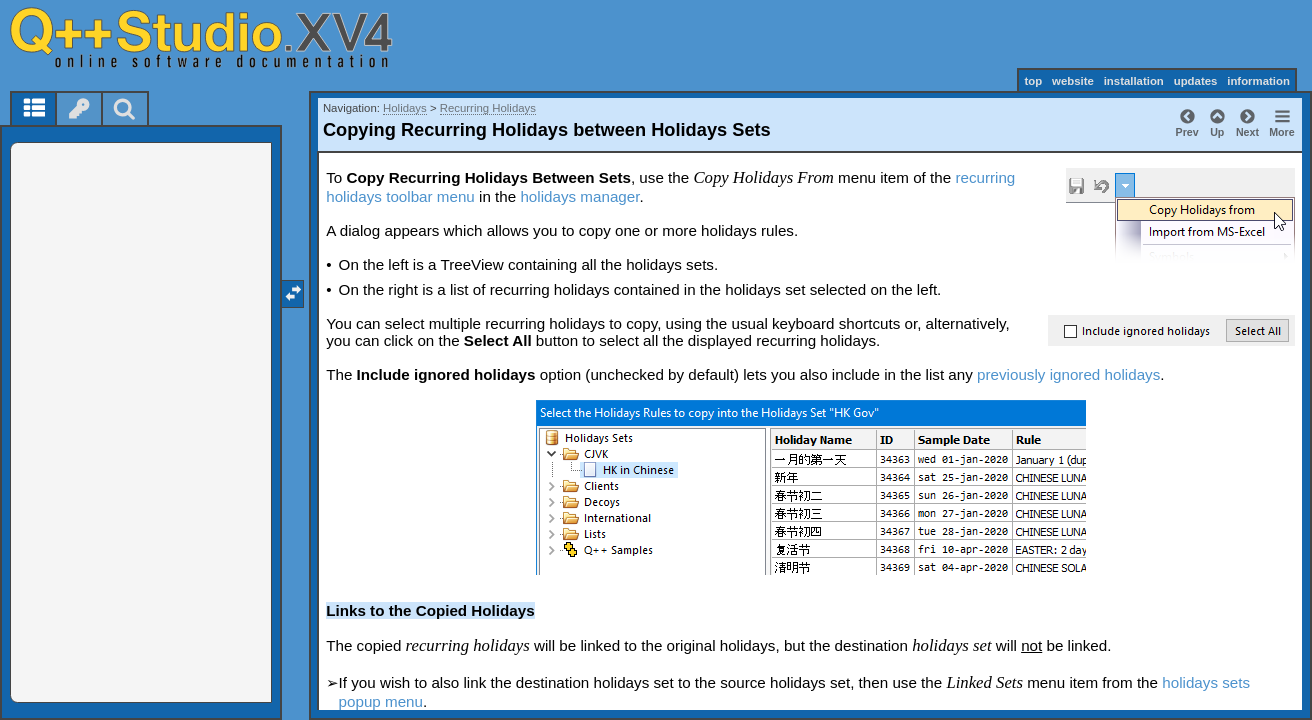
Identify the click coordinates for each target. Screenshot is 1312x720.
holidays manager (579, 196)
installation (1134, 81)
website (1073, 81)
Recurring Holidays (488, 108)
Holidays (405, 108)
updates (1196, 81)
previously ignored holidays (1068, 374)
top (1033, 81)
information (1258, 81)
